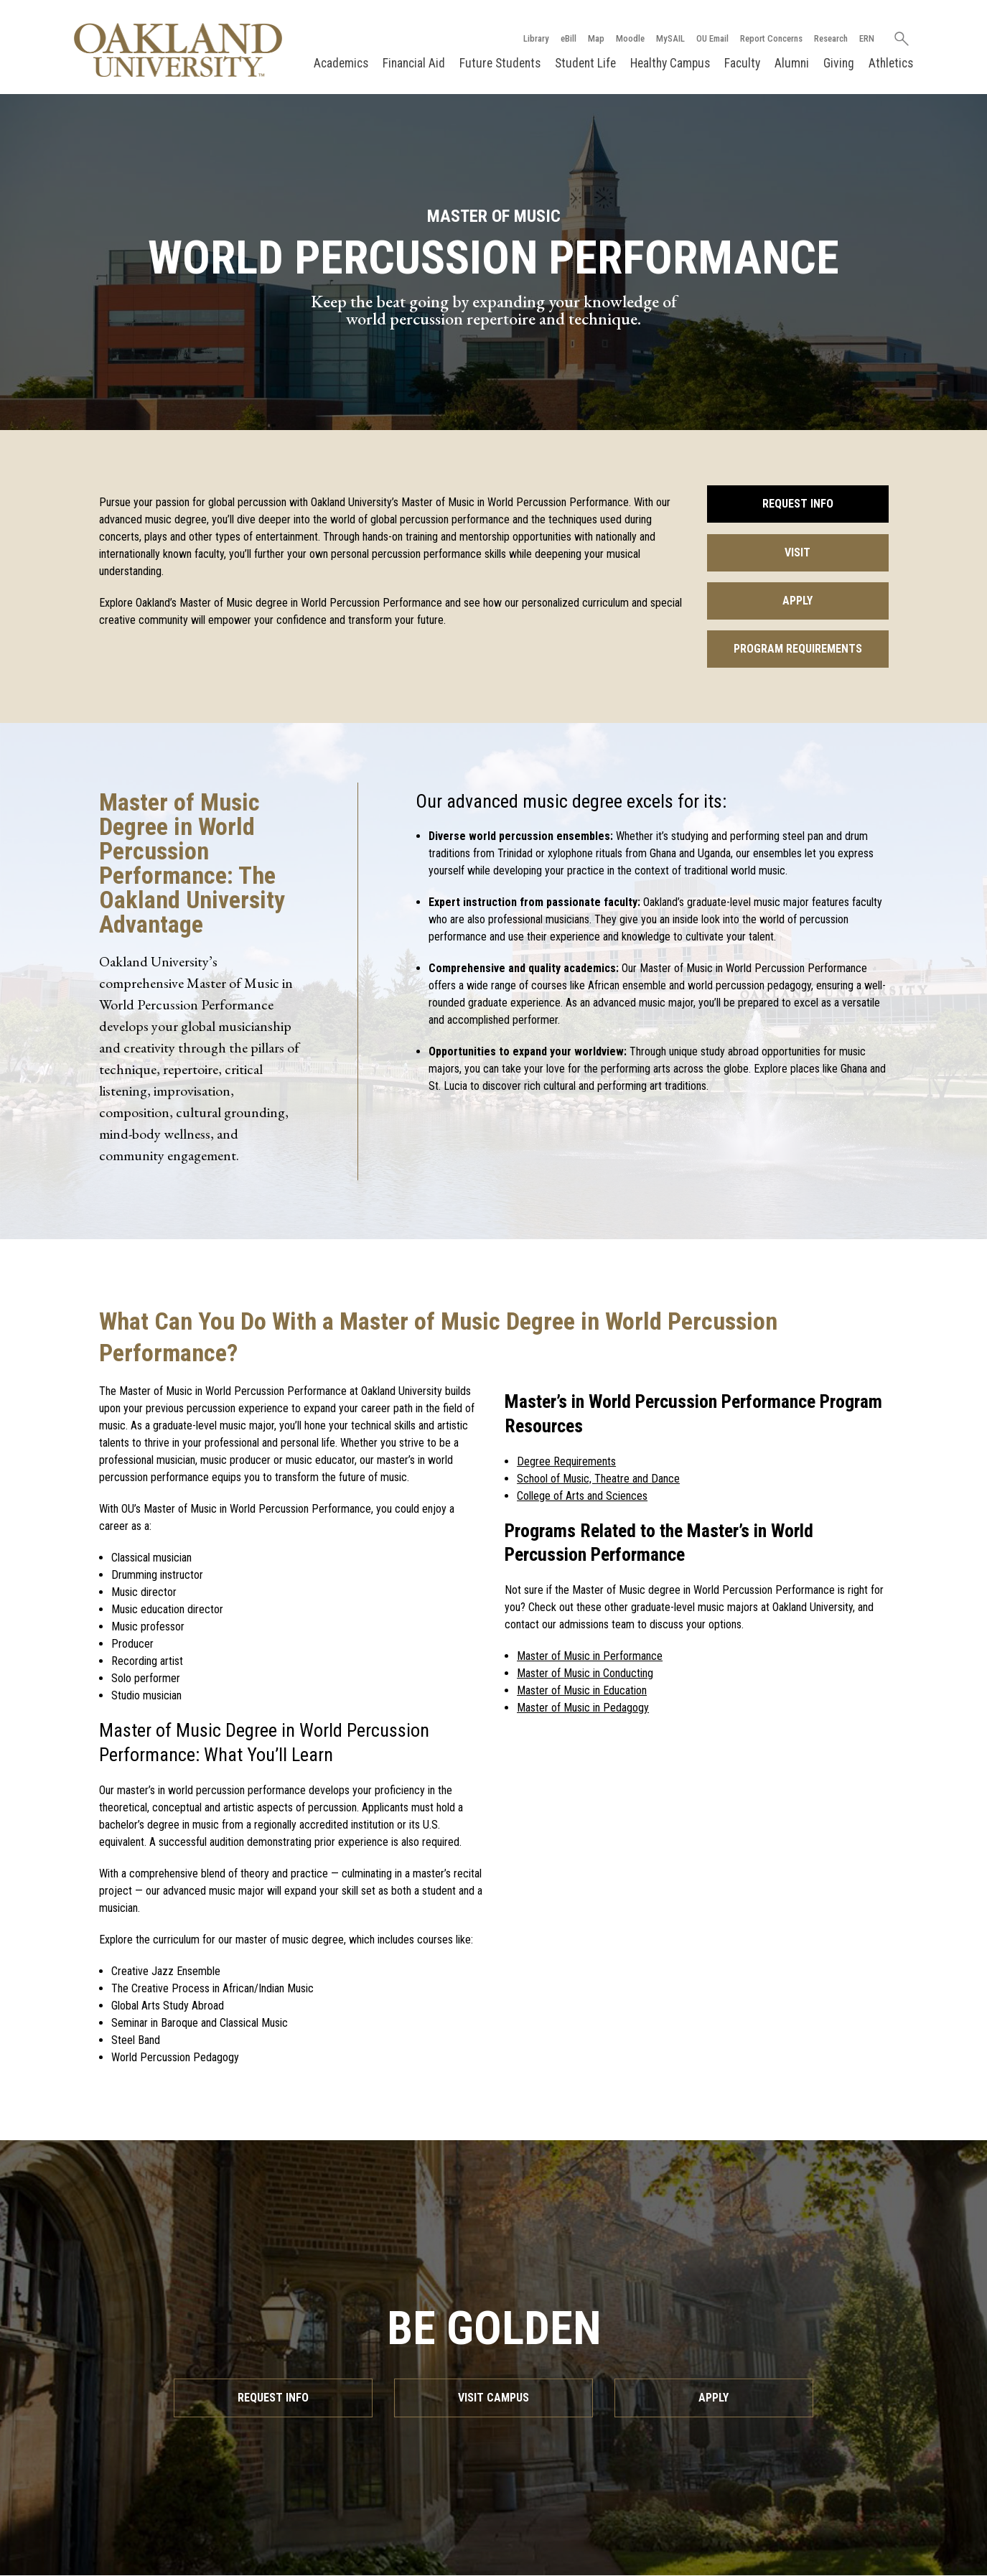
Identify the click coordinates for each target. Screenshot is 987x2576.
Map (596, 38)
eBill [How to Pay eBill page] (568, 38)
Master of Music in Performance (590, 1656)
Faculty (742, 63)
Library (536, 38)
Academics (341, 63)
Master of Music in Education (582, 1690)
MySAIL (670, 38)
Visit (797, 552)
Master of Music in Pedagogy (583, 1707)
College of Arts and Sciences (582, 1496)
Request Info (797, 504)
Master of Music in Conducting (585, 1673)
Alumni (792, 63)
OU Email (712, 38)
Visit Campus (493, 2397)
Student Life (585, 63)
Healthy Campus (670, 63)
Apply (797, 600)
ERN (866, 38)
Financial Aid (414, 63)
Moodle (630, 38)
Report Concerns (771, 38)
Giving (838, 63)
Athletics (891, 63)
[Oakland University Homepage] (179, 50)
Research (831, 38)
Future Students (500, 63)
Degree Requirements (566, 1461)
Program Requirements (798, 648)
